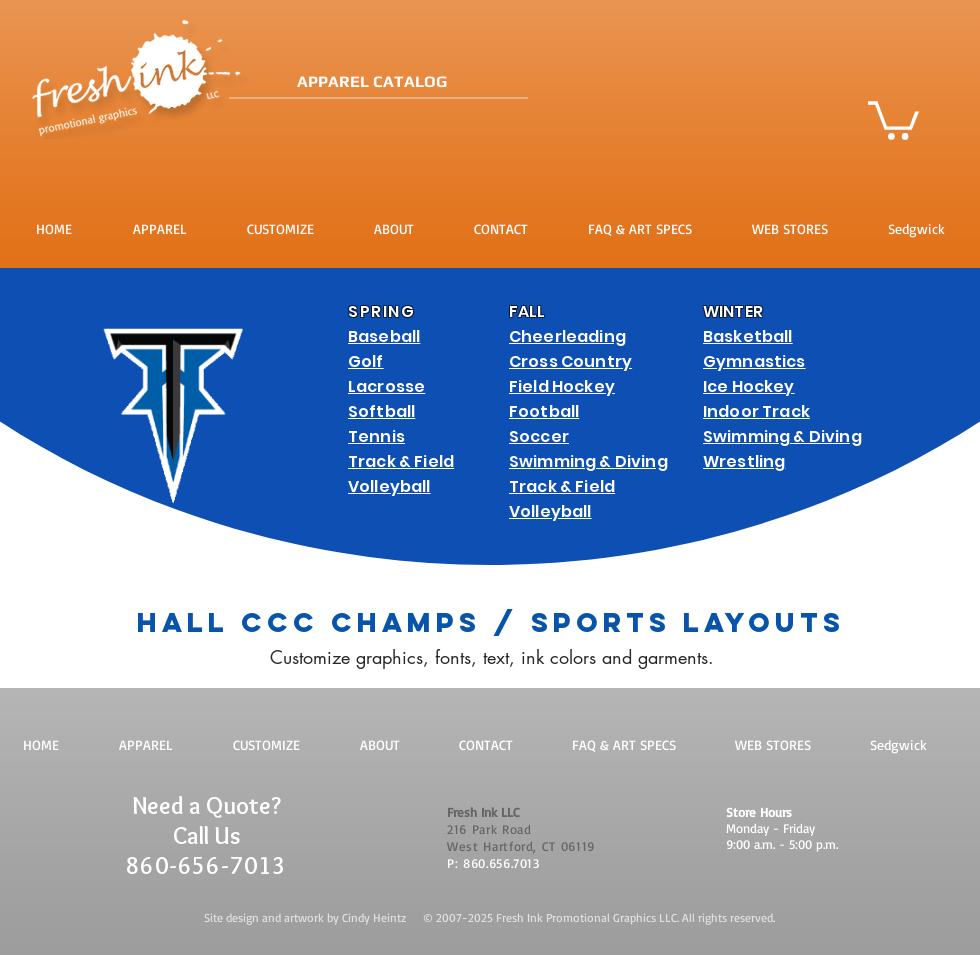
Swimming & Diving (588, 461)
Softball (381, 411)
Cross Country (570, 361)
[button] (893, 118)
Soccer (539, 436)
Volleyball (389, 486)
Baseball (384, 336)
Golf (366, 361)
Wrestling (744, 461)
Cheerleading (567, 336)
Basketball (748, 336)
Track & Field (401, 461)
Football (544, 411)
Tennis (376, 436)
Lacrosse (386, 386)
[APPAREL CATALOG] (442, 82)
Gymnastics (754, 361)
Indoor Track (756, 411)
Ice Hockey (749, 386)
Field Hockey (562, 386)
